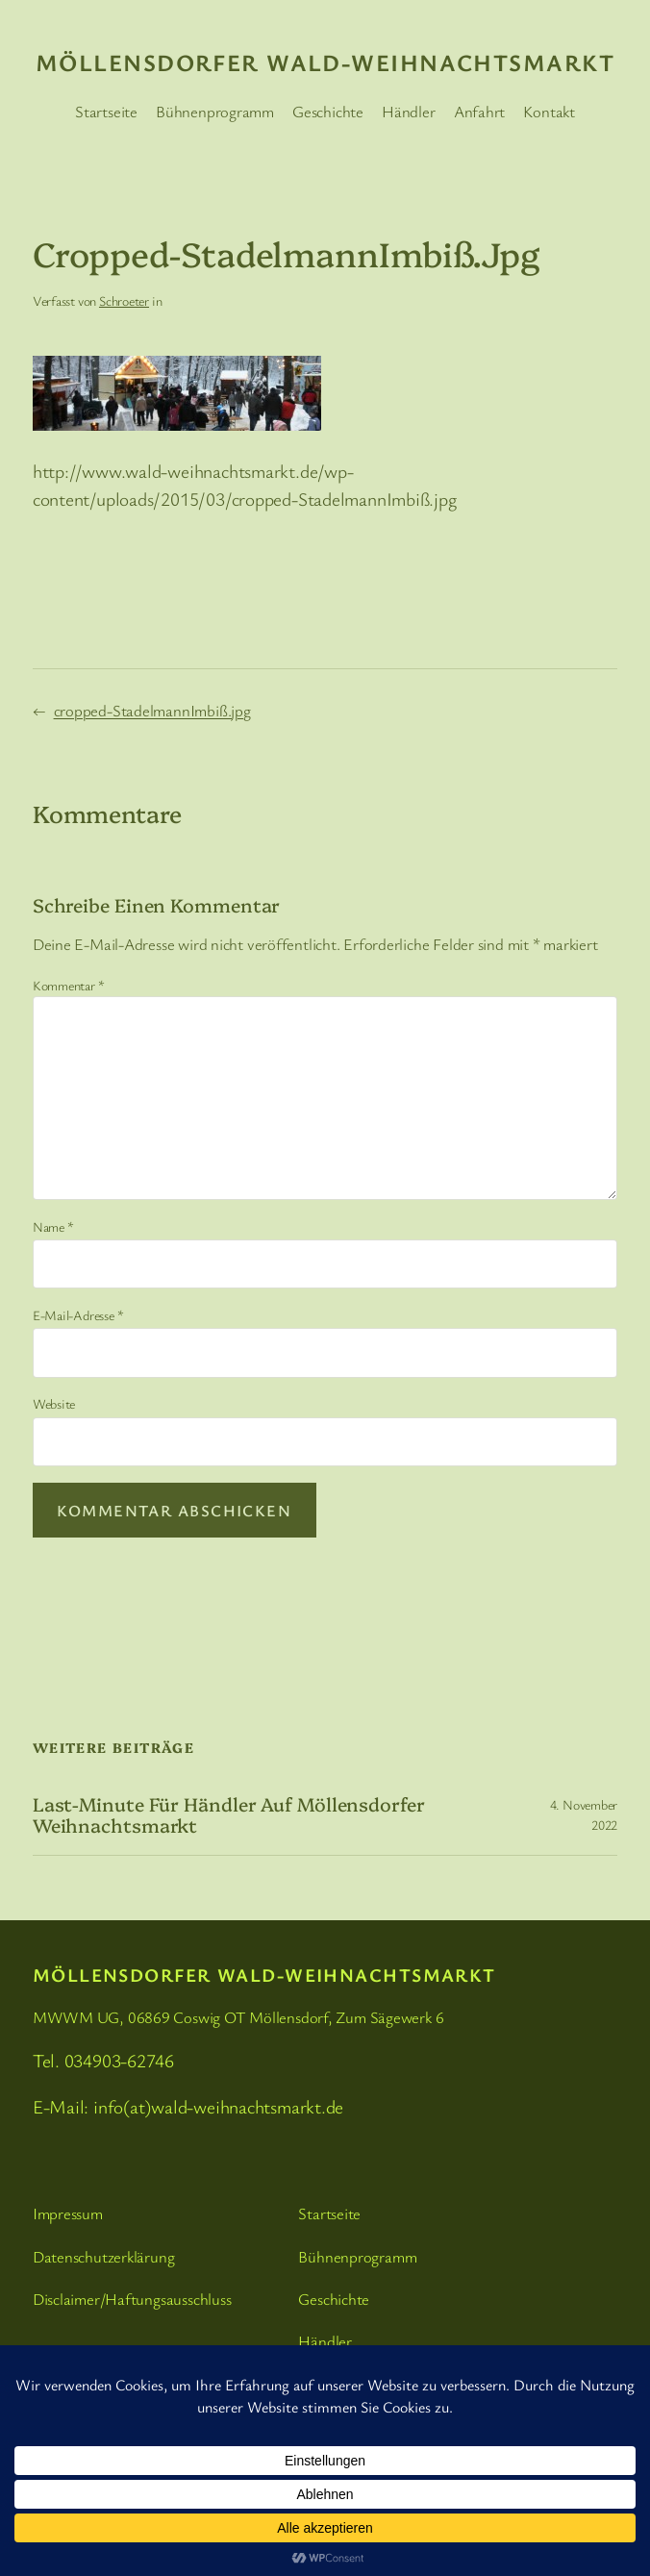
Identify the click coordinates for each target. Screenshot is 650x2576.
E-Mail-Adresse (78, 1315)
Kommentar (69, 985)
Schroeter (124, 300)
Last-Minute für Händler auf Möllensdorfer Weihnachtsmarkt (229, 1814)
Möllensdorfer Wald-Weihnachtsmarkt (325, 62)
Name (53, 1226)
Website (54, 1403)
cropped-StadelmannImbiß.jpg (152, 710)
